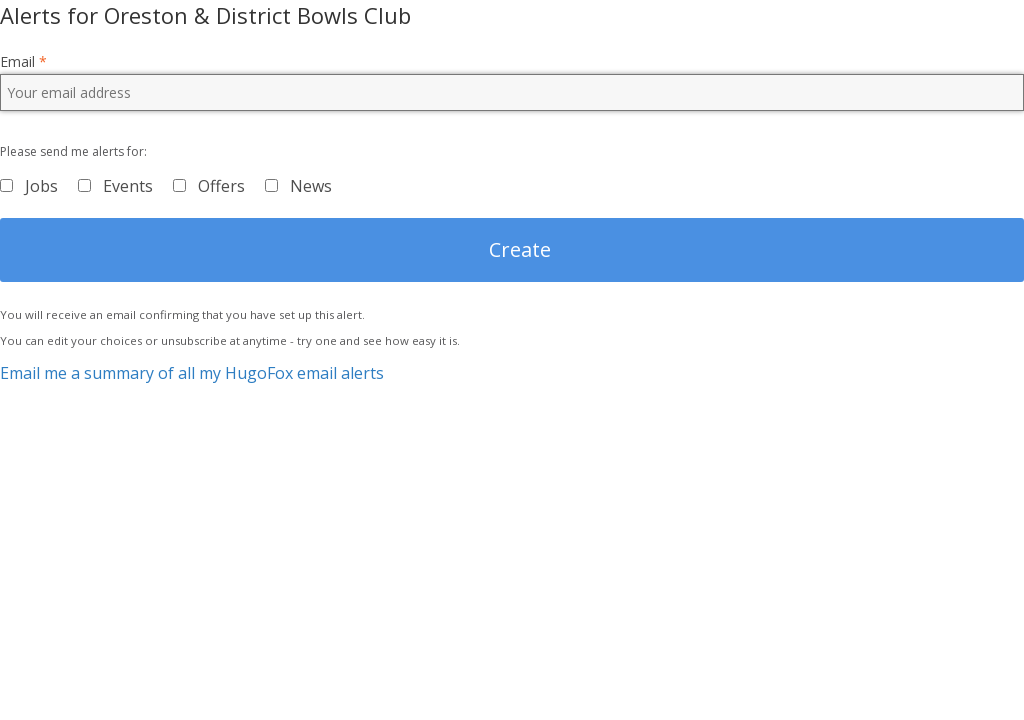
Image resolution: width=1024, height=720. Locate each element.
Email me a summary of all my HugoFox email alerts (192, 373)
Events (128, 186)
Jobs (41, 186)
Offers (221, 186)
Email (23, 62)
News (311, 186)
